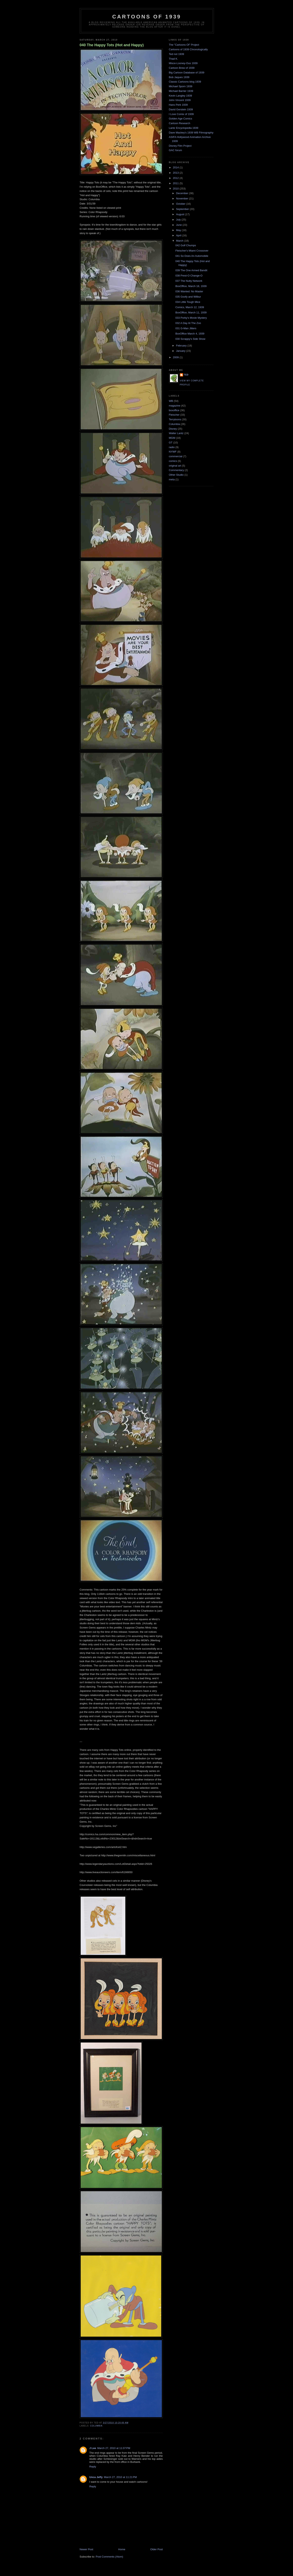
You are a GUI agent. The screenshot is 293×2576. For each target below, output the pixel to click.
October (181, 203)
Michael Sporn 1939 (180, 86)
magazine (174, 405)
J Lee (92, 2448)
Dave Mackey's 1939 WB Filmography (191, 132)
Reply (92, 2466)
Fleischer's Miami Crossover (191, 250)
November (182, 198)
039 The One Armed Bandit (191, 270)
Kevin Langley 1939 (180, 95)
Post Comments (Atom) (109, 2556)
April (179, 235)
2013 (176, 172)
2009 (176, 357)
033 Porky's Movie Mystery (191, 317)
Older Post (156, 2549)
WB (171, 400)
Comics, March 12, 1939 (189, 307)
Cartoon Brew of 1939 (181, 67)
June (179, 224)
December (182, 193)
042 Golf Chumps (185, 245)
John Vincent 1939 (180, 100)
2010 (176, 188)
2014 (176, 167)
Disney (173, 428)
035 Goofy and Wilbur (188, 296)
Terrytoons (175, 419)
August (180, 214)
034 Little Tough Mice (187, 301)
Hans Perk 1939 (178, 104)
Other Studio (176, 474)
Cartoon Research (179, 123)
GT (171, 442)
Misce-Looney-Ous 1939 (183, 63)
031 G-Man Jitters (185, 328)
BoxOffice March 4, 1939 (189, 333)
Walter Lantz (176, 433)
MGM (172, 437)
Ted (186, 375)
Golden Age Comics (180, 118)
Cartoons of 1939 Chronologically (188, 49)
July (178, 219)
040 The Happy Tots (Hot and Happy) (112, 45)
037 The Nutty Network (188, 280)
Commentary (176, 470)
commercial (175, 456)
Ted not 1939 (176, 54)
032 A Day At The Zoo (188, 323)
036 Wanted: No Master (189, 291)
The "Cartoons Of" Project (184, 44)
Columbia (96, 2426)
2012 (176, 178)
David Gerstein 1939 (181, 109)
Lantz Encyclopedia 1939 (183, 127)
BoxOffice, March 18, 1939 (191, 286)
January (181, 350)
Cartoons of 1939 (146, 17)
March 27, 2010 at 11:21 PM (120, 2477)
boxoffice (174, 410)
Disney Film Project (180, 145)
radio (172, 447)
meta (172, 479)
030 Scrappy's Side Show (190, 338)
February (181, 345)
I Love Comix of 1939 (181, 114)
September (183, 209)
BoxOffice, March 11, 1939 (191, 312)
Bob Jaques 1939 (179, 77)
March (180, 240)
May (179, 230)
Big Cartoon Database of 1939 (186, 72)
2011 (176, 183)
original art (175, 465)
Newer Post (86, 2549)
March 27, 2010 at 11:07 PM (113, 2448)
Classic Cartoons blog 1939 (185, 81)
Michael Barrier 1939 (181, 90)
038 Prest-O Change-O (189, 275)
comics (173, 460)
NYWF (173, 451)
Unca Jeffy (96, 2477)
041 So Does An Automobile (191, 255)
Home (121, 2549)
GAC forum (175, 150)
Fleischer (174, 414)
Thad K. (173, 58)
